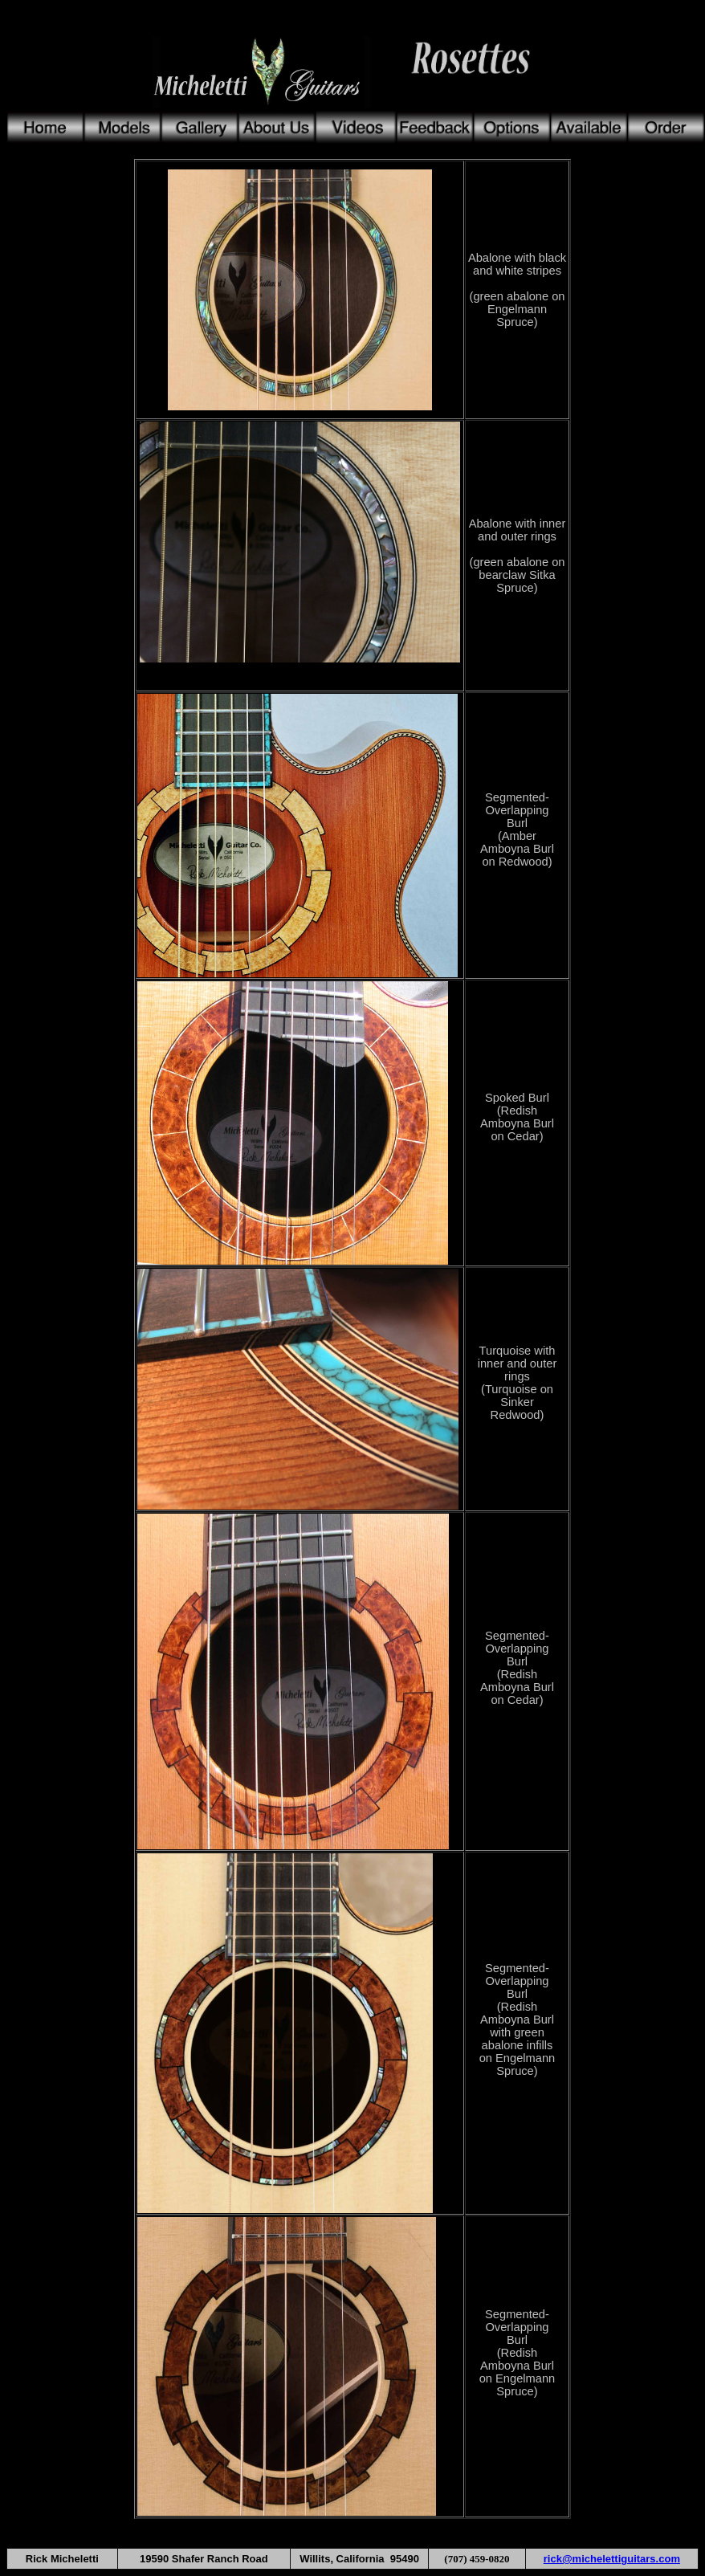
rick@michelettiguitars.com (612, 2559)
